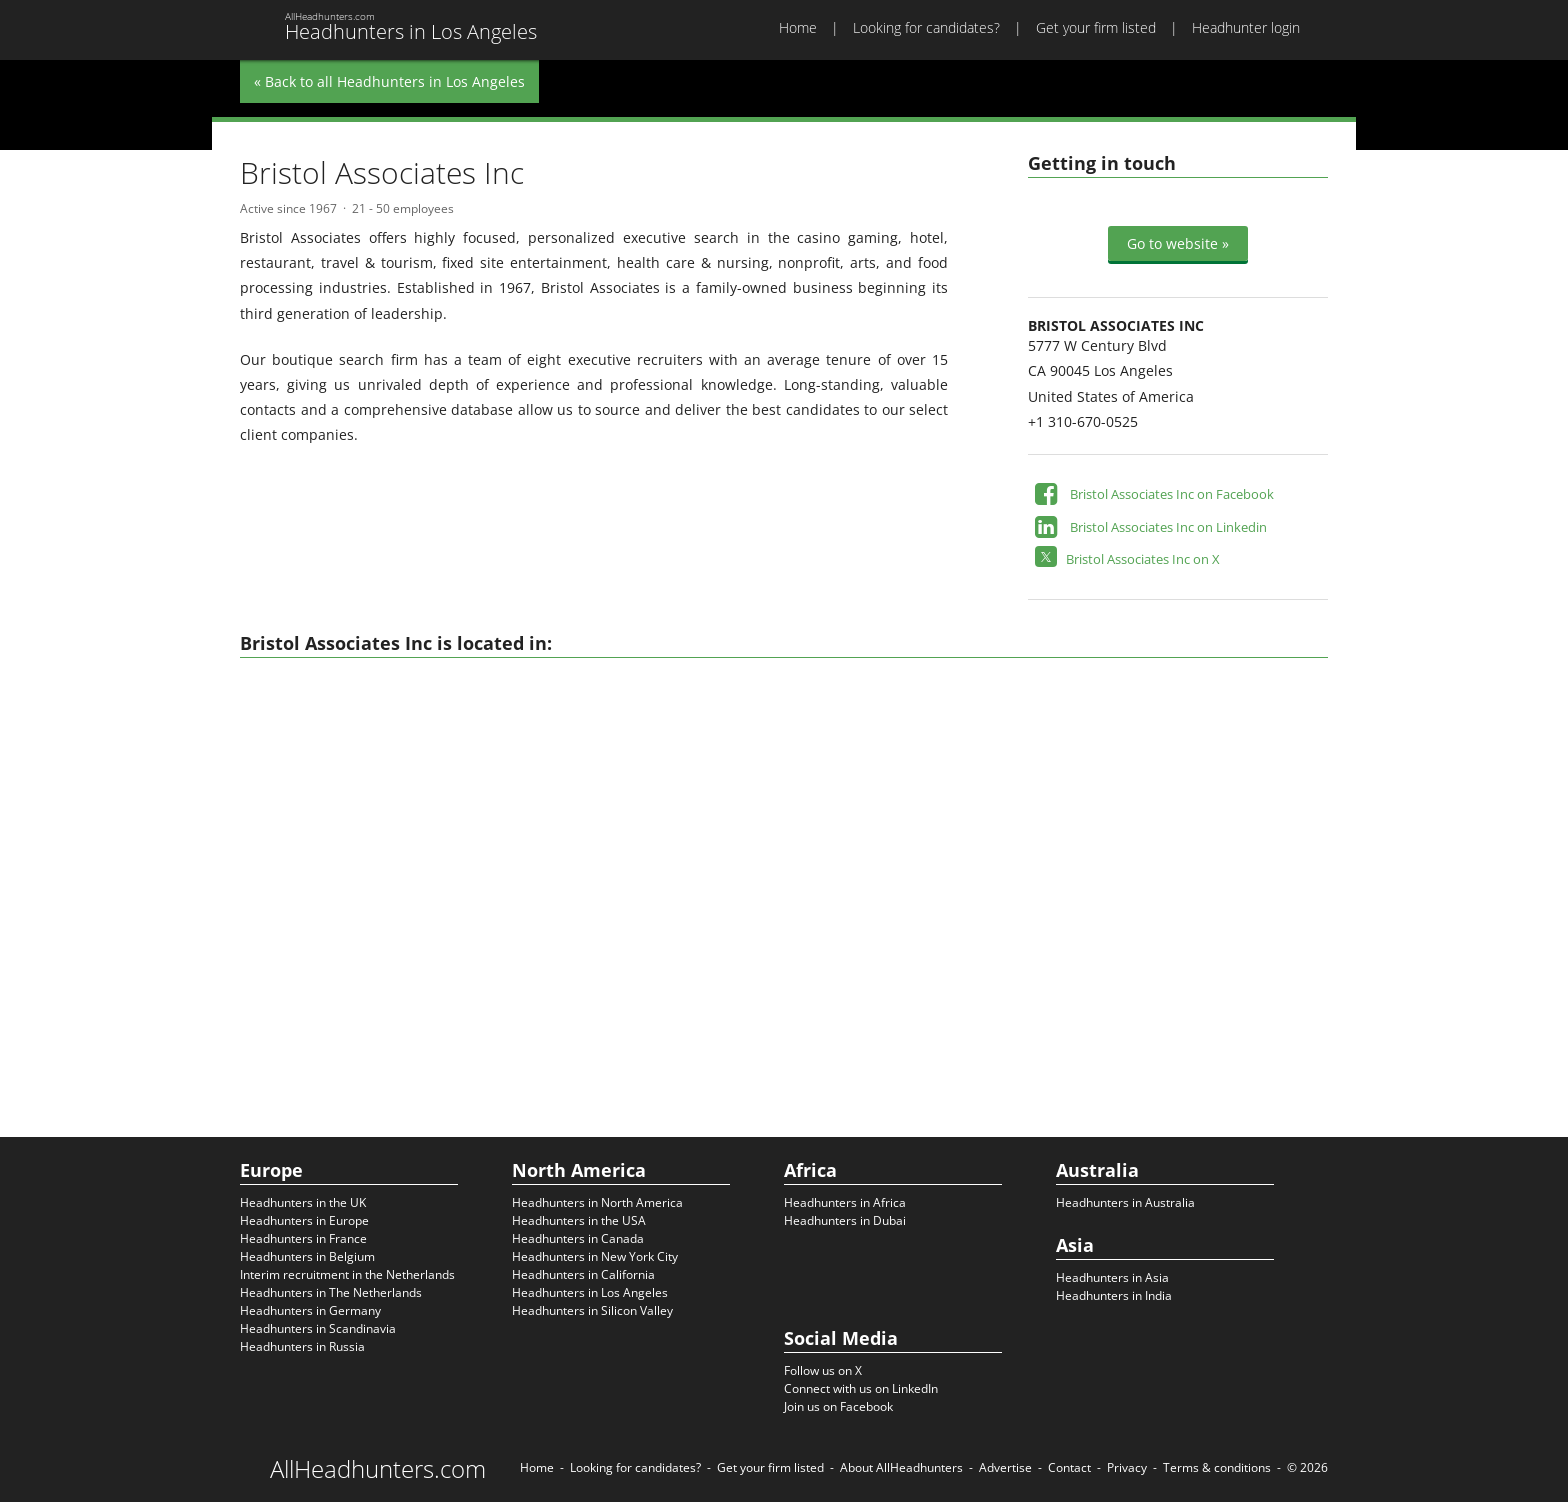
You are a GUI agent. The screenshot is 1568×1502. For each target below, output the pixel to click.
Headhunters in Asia (1112, 1277)
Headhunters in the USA (579, 1220)
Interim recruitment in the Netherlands (347, 1274)
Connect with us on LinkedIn (861, 1388)
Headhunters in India (1114, 1295)
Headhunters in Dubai (845, 1220)
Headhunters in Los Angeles (590, 1292)
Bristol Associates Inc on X (1143, 559)
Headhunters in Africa (845, 1202)
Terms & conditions (1217, 1467)
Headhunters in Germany (310, 1310)
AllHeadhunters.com (378, 1469)
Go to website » (1178, 243)
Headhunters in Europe (304, 1220)
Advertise (1005, 1467)
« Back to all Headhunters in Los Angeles (389, 81)
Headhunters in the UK (303, 1202)
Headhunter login (1246, 27)
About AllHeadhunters (901, 1467)
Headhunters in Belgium (307, 1256)
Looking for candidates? (926, 27)
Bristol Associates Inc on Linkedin (1168, 527)
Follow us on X (823, 1370)
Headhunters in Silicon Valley (592, 1310)
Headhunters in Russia (302, 1346)
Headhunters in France (303, 1238)
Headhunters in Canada (578, 1238)
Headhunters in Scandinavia (318, 1328)
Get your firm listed (1096, 27)
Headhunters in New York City (595, 1256)
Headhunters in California (583, 1274)
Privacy (1127, 1467)
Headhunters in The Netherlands (331, 1292)
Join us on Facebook (838, 1406)
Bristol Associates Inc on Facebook (1172, 494)
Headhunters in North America (597, 1202)
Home (798, 27)
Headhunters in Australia (1125, 1202)
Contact (1069, 1467)
